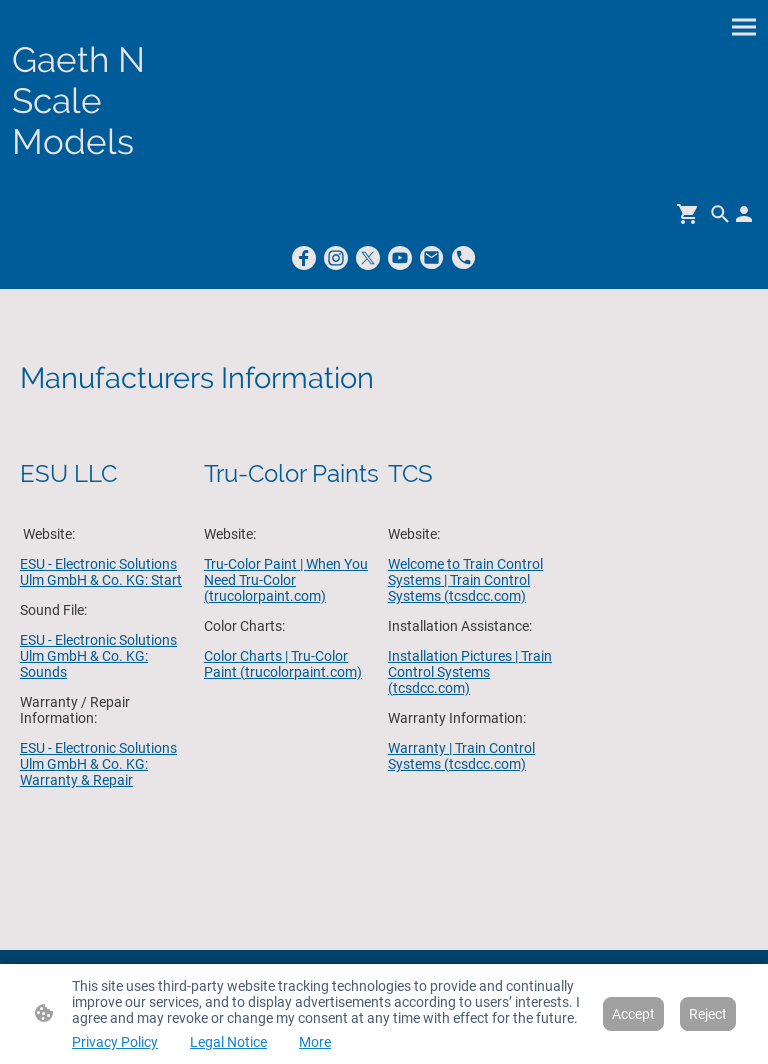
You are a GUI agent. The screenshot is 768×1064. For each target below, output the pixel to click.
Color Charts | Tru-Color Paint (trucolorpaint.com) (283, 664)
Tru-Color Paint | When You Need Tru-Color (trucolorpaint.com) (286, 580)
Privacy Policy (115, 1042)
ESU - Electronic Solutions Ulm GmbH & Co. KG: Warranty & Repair (98, 764)
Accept (633, 1014)
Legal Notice (228, 1042)
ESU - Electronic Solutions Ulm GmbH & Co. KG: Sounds (98, 656)
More (315, 1042)
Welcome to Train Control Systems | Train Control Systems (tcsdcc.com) (465, 580)
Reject (708, 1014)
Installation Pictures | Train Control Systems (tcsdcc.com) (470, 672)
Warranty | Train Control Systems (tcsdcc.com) (461, 756)
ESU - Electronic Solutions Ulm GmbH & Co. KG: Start (101, 572)
